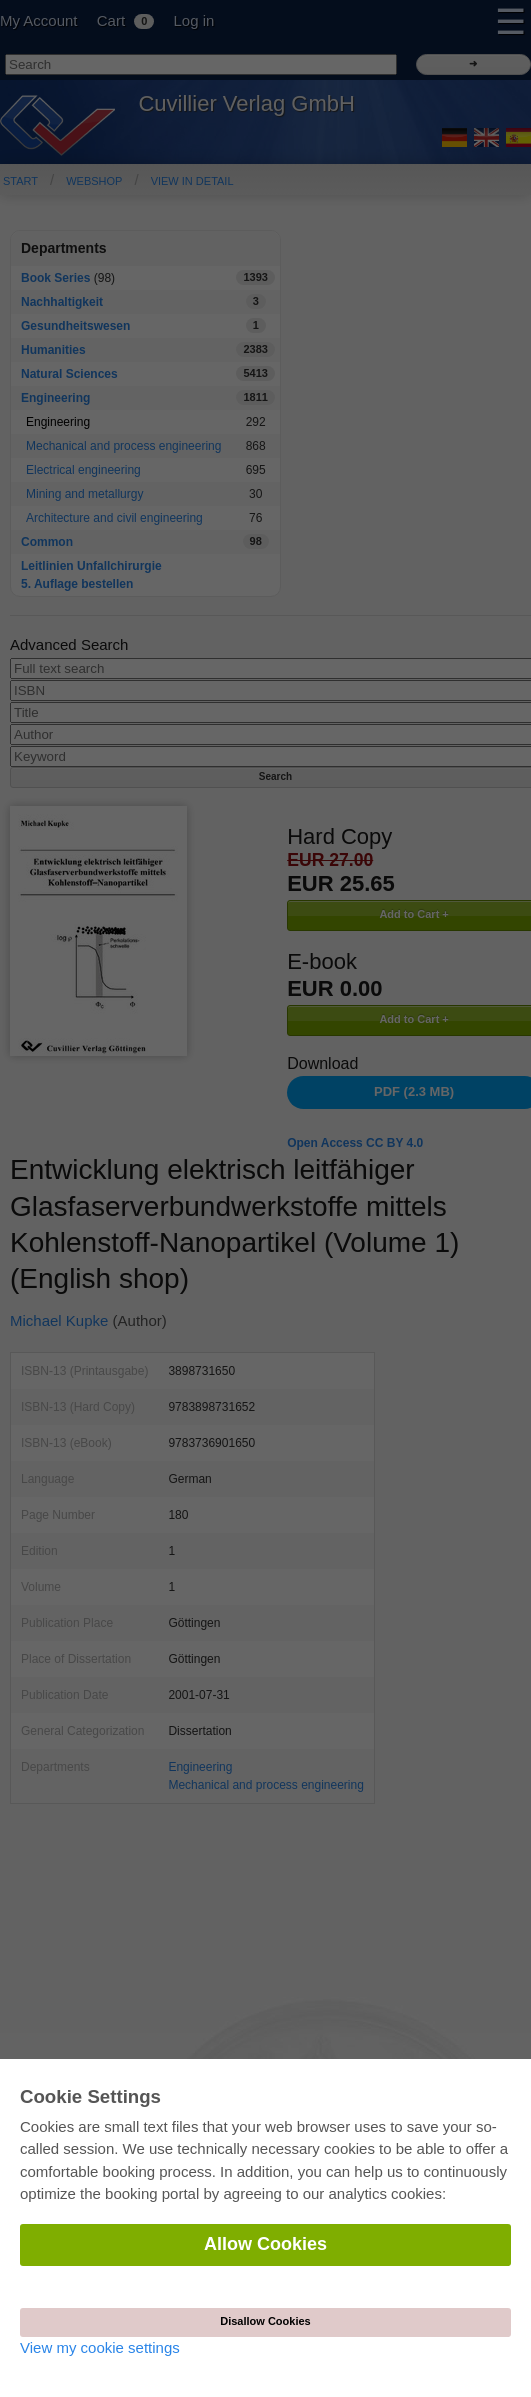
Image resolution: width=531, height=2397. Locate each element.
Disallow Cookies (265, 2321)
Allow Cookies (265, 2244)
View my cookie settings (100, 2347)
